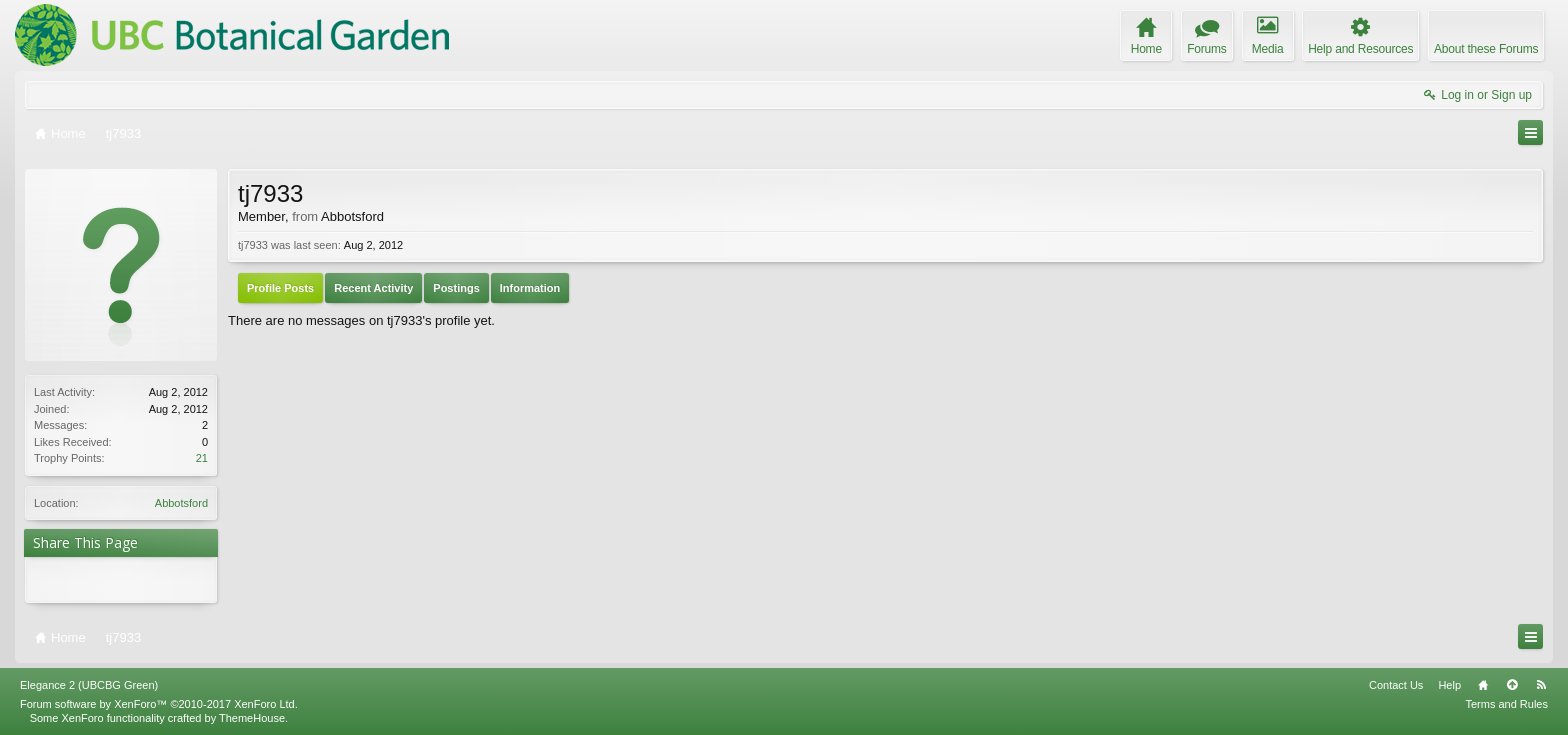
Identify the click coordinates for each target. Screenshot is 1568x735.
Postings (456, 288)
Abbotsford (181, 503)
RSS (1541, 685)
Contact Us (1396, 685)
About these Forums (1486, 49)
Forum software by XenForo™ (159, 704)
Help (1449, 685)
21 (202, 458)
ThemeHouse (252, 718)
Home (1483, 685)
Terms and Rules (1506, 704)
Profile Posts (280, 288)
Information (530, 288)
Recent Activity (373, 288)
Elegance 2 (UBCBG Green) (89, 685)
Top (1512, 685)
